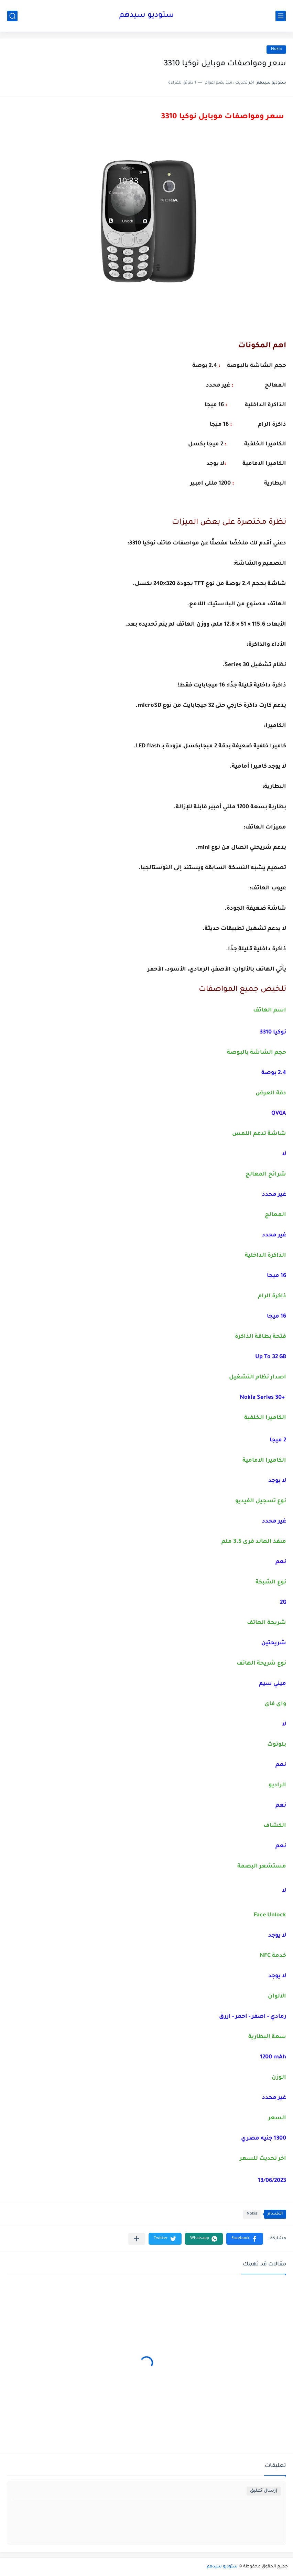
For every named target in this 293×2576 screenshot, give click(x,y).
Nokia (276, 49)
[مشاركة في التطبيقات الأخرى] (136, 2239)
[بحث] (12, 16)
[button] (244, 2239)
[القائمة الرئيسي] (280, 16)
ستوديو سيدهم (146, 16)
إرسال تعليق (263, 2490)
